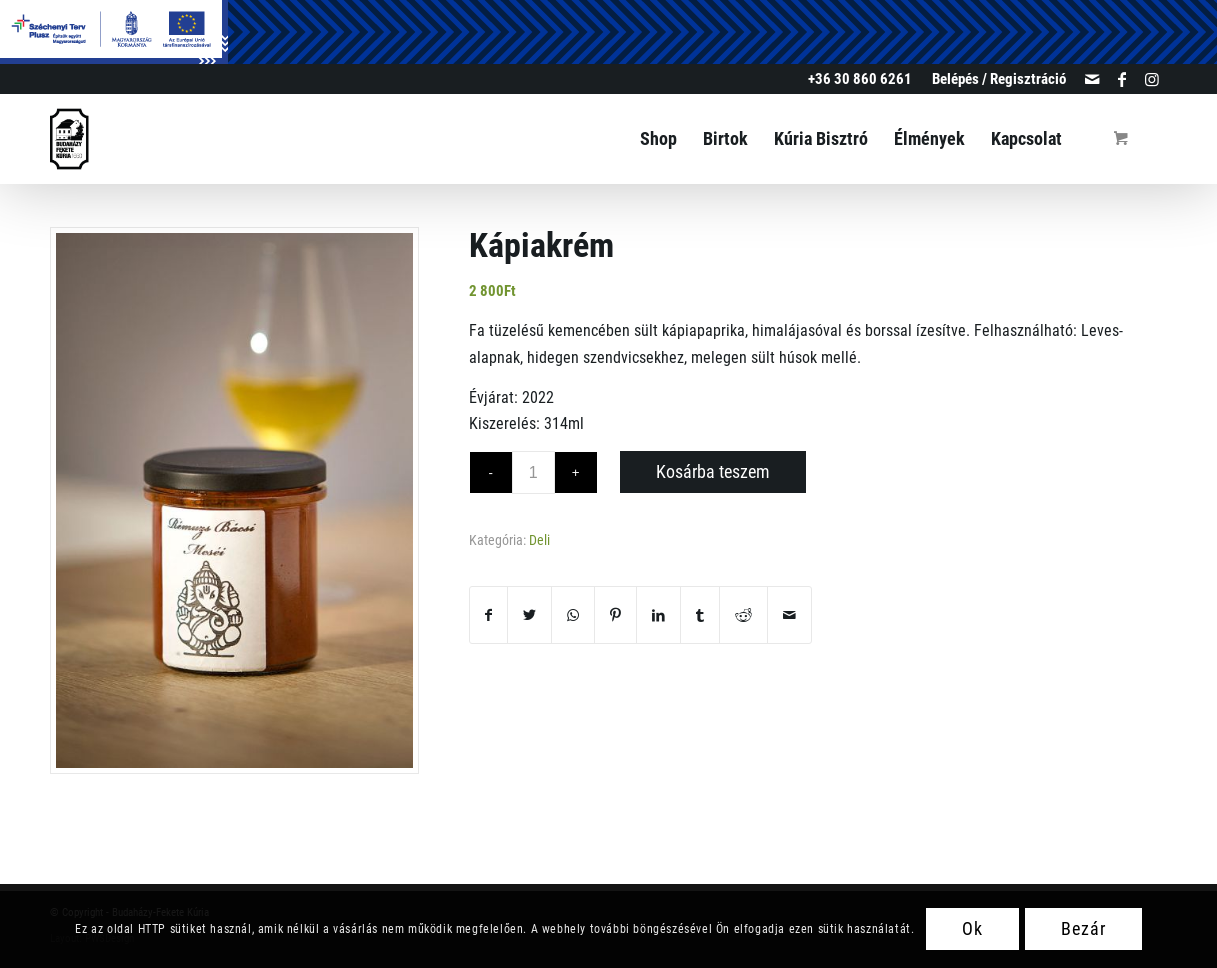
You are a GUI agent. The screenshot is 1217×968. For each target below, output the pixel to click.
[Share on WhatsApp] (573, 615)
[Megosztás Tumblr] (700, 615)
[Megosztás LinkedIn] (658, 615)
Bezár (1083, 928)
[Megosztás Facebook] (488, 615)
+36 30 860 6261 (860, 79)
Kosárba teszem (713, 471)
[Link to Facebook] (1121, 79)
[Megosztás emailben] (789, 615)
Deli (539, 540)
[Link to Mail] (1091, 79)
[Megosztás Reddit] (743, 615)
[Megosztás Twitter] (529, 615)
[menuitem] (994, 79)
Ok (972, 928)
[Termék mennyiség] (533, 472)
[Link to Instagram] (1152, 79)
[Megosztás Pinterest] (615, 615)
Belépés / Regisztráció (999, 79)
